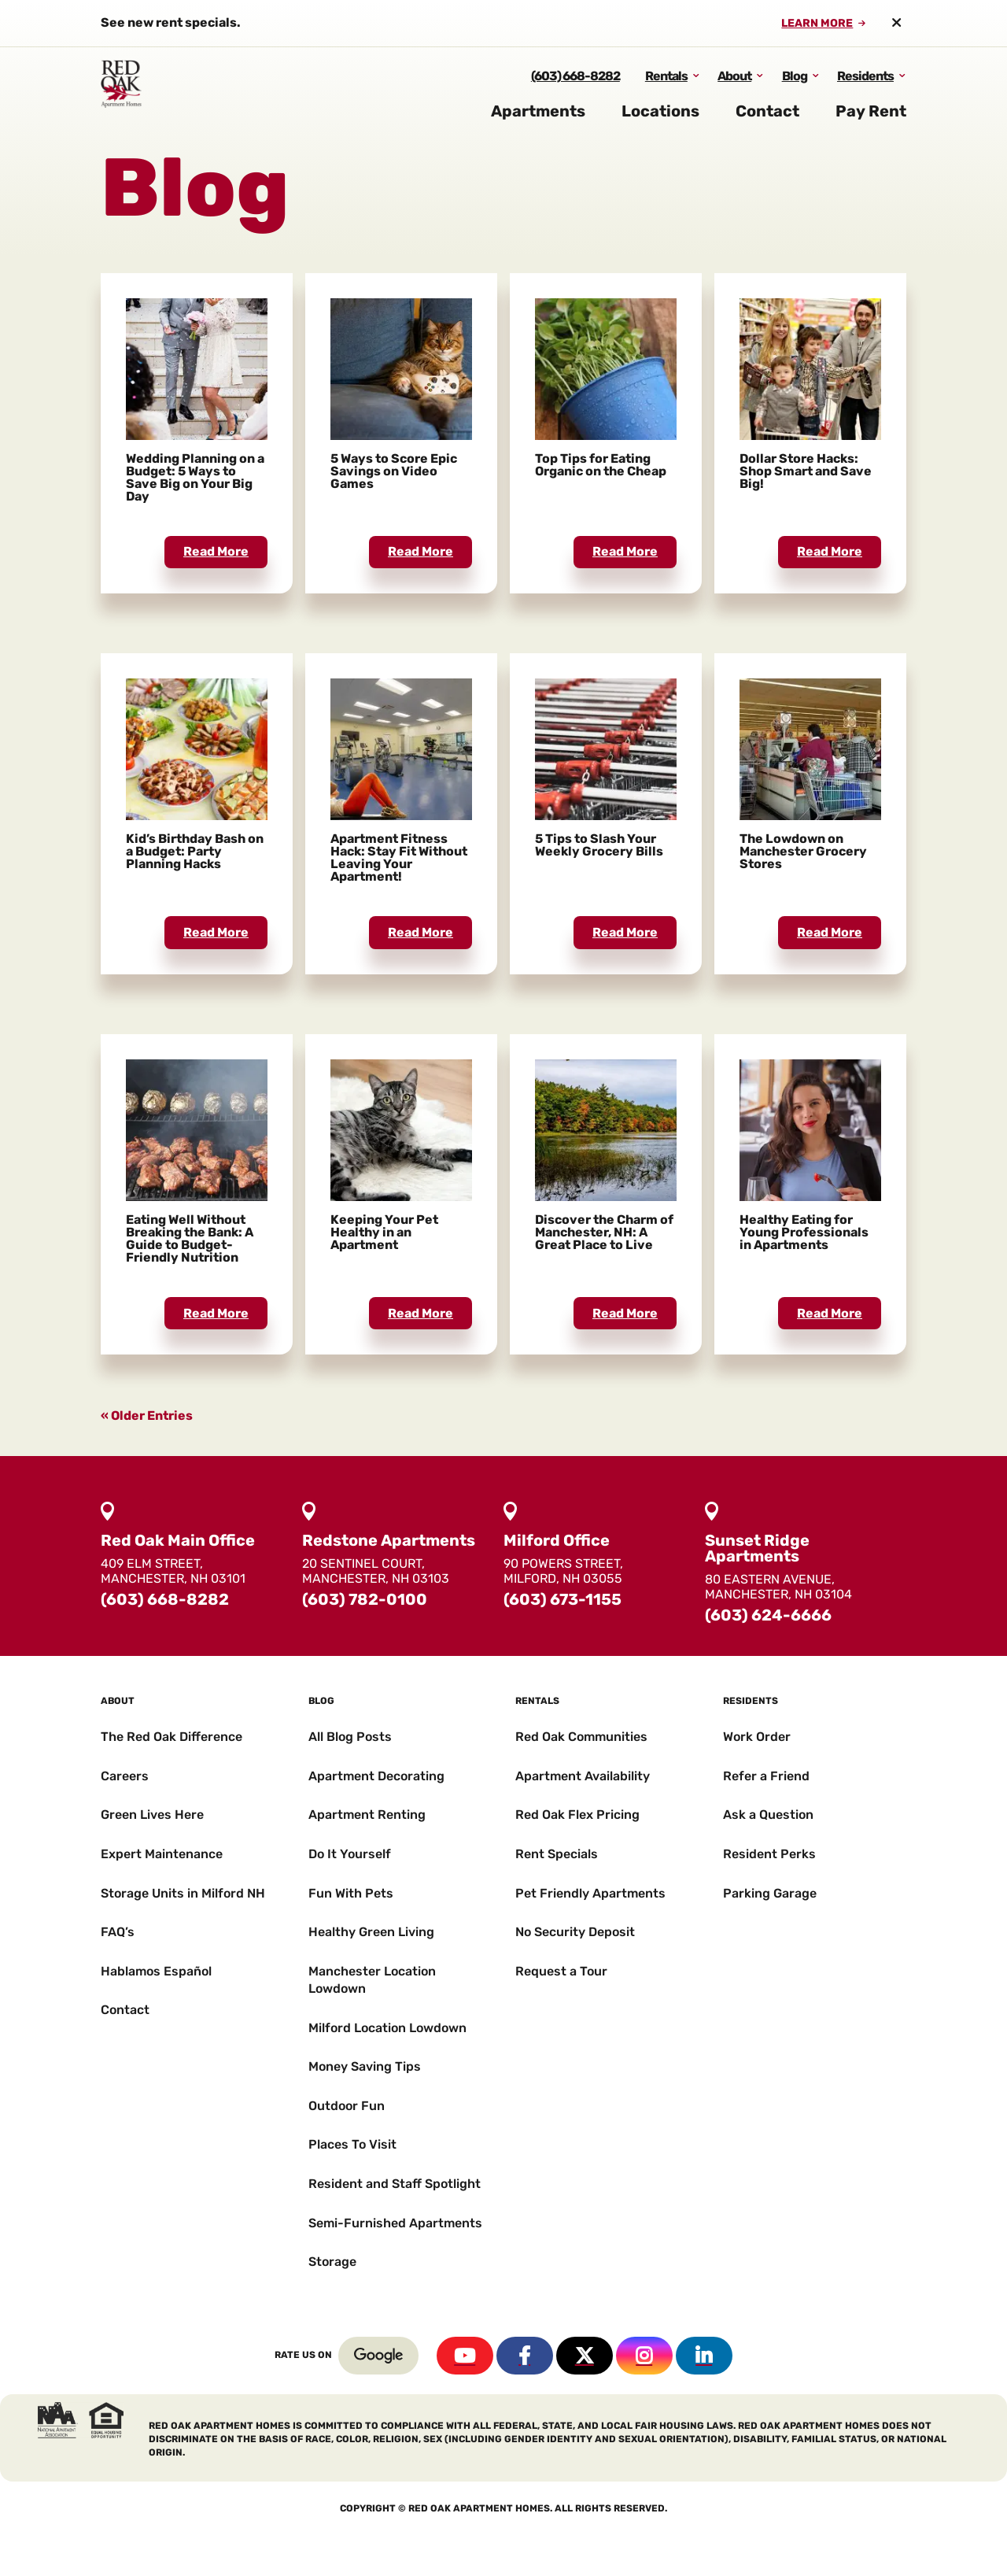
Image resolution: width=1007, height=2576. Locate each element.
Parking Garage (770, 1893)
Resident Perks (769, 1853)
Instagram (644, 2356)
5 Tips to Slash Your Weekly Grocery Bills (599, 845)
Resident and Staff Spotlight (394, 2183)
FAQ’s (118, 1931)
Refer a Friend (766, 1775)
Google (378, 2356)
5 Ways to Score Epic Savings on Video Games (393, 471)
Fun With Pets (350, 1893)
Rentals (666, 88)
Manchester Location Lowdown (372, 1980)
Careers (125, 1775)
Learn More (817, 23)
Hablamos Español (156, 1971)
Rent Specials (556, 1853)
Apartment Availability (582, 1775)
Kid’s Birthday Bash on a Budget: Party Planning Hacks (195, 851)
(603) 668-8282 (575, 88)
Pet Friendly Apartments (590, 1893)
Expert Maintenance (162, 1853)
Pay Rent (870, 123)
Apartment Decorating (376, 1775)
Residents (865, 88)
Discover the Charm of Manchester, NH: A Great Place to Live (604, 1232)
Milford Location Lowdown (387, 2027)
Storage (332, 2261)
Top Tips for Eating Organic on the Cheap (600, 465)
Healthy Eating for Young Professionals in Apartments (804, 1232)
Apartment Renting (367, 1814)
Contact (767, 123)
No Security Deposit (575, 1931)
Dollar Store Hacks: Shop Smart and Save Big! (806, 471)
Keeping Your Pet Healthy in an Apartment (384, 1232)
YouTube (465, 2356)
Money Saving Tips (364, 2066)
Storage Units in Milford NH (183, 1893)
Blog (794, 88)
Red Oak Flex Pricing (577, 1814)
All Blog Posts (350, 1736)
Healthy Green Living (371, 1931)
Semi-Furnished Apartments (395, 2223)
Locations (660, 123)
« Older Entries (147, 1415)
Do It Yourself (349, 1853)
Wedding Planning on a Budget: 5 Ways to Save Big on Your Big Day (195, 477)
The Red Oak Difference (171, 1736)
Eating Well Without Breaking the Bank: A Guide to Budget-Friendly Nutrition (189, 1238)
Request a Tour (561, 1971)
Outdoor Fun (346, 2105)
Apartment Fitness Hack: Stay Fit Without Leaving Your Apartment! (398, 857)
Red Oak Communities (581, 1736)
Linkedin (704, 2356)
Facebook (524, 2356)
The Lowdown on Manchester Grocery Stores (803, 851)
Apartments (538, 123)
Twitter (584, 2356)
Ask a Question (768, 1814)
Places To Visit (352, 2144)
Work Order (757, 1736)
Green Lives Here (152, 1814)
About (734, 88)
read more (216, 551)
